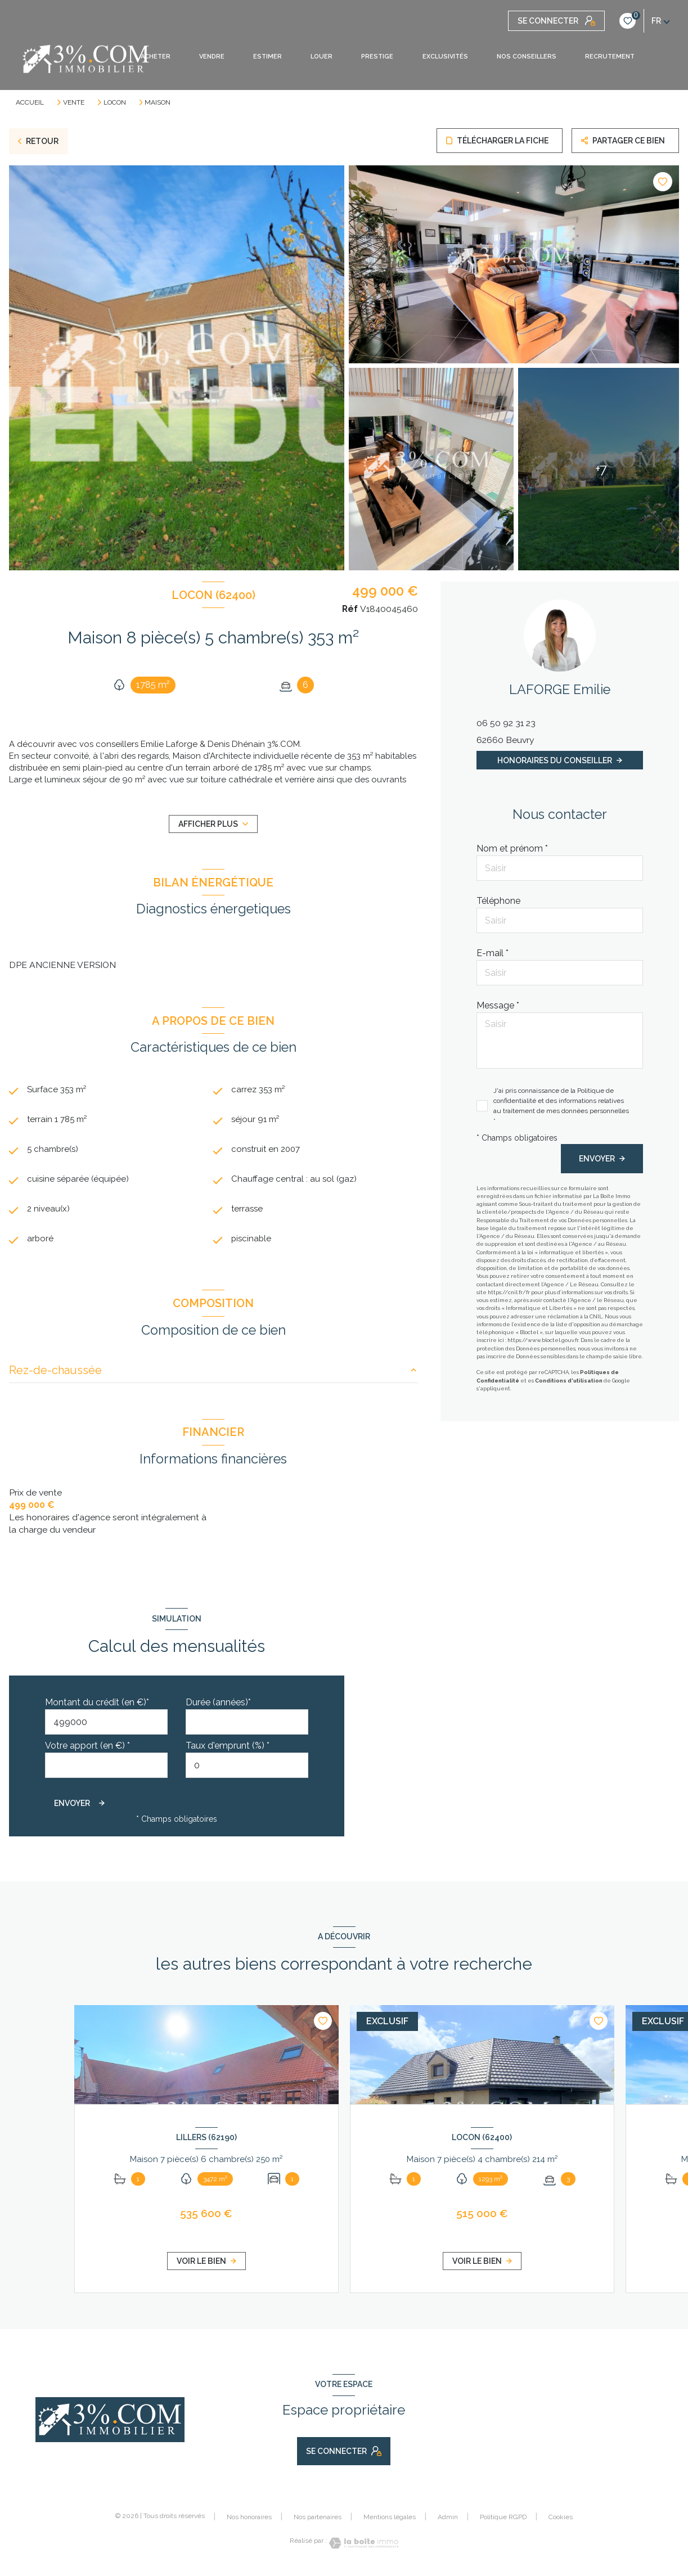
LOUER (321, 56)
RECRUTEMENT (609, 56)
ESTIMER (267, 56)
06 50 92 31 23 (506, 723)
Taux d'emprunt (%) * (227, 1749)
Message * (497, 1005)
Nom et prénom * (512, 848)
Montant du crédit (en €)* (97, 1706)
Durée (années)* (218, 1706)
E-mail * (492, 953)
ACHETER (155, 56)
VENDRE (211, 56)
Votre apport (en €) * (87, 1749)
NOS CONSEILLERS (526, 56)
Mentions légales (389, 2520)
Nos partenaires (317, 2520)
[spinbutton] (247, 1769)
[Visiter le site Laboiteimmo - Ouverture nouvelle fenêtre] (363, 2546)
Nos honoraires (249, 2520)
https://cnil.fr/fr (509, 1292)
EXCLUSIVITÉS (444, 56)
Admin (448, 2520)
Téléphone (498, 900)
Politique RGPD (503, 2520)
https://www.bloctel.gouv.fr (542, 1340)
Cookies (560, 2520)
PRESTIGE (377, 56)
